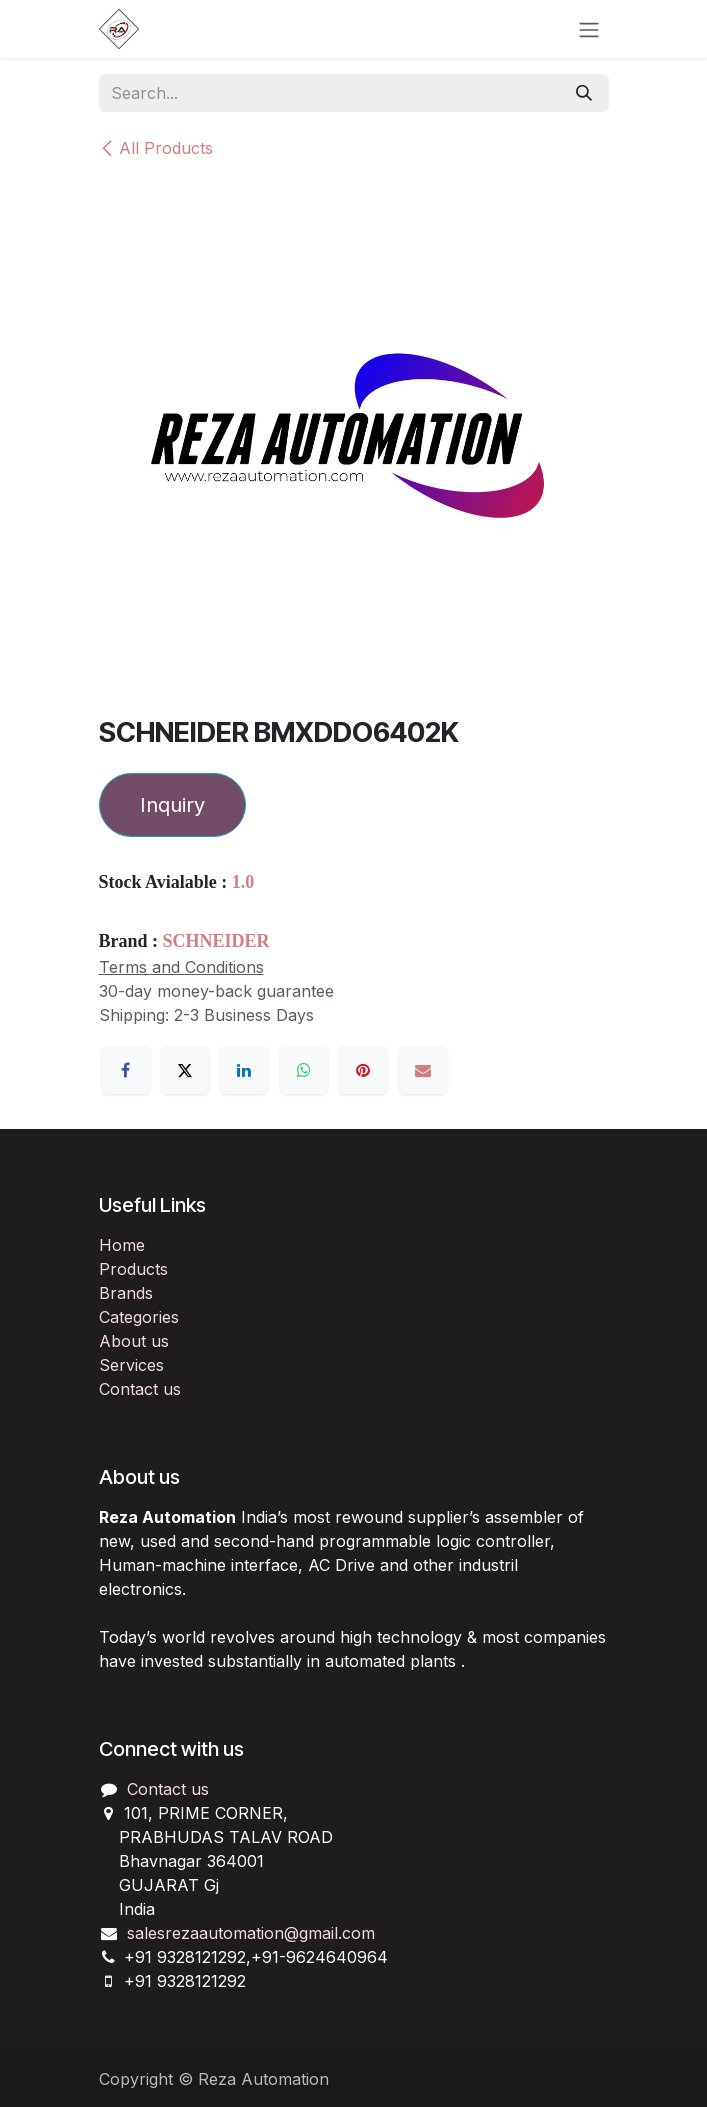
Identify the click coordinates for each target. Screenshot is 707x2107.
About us (134, 1341)
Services (131, 1365)
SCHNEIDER (216, 941)
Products (133, 1269)
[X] (185, 1070)
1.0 (243, 882)
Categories (139, 1317)
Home (122, 1245)
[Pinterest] (363, 1070)
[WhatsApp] (304, 1070)
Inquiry (172, 805)
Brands (126, 1293)
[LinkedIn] (244, 1070)
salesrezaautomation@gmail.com (251, 1933)
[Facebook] (126, 1070)
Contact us (140, 1389)
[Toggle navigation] (589, 29)
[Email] (423, 1070)
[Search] (584, 93)
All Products (156, 148)
